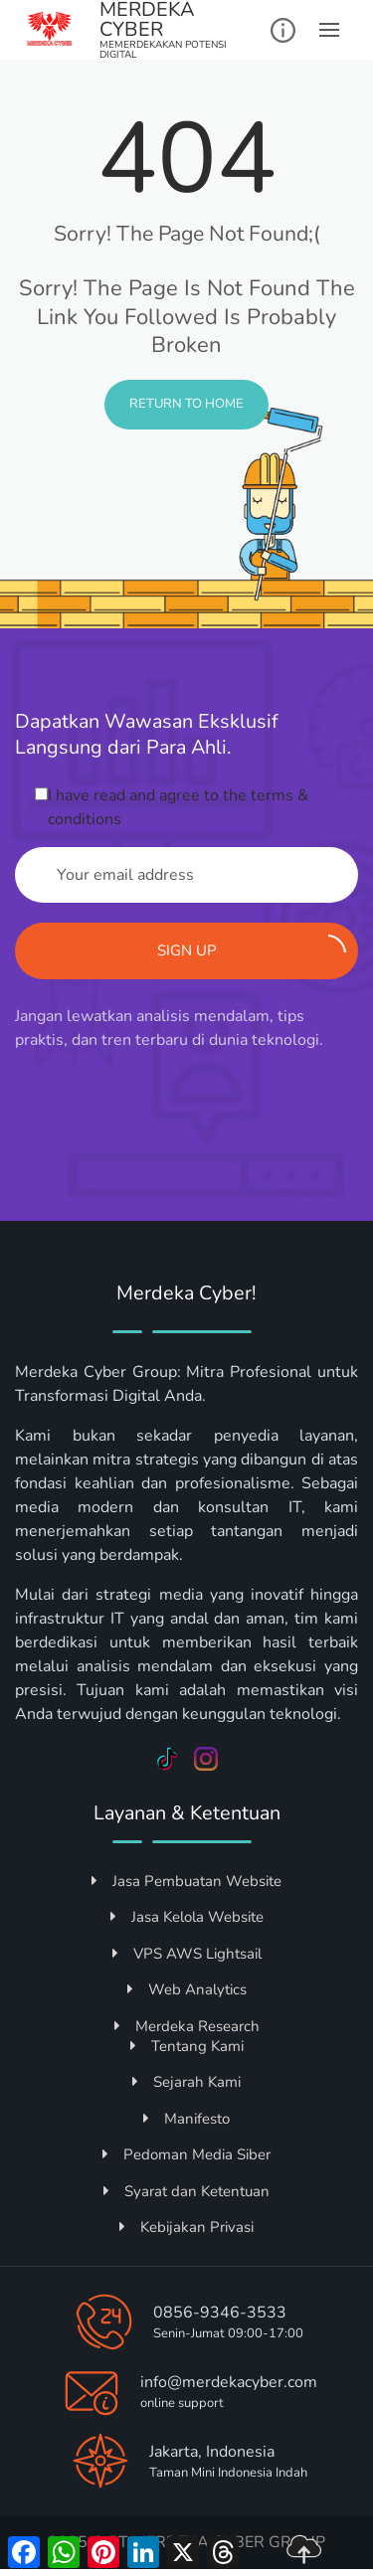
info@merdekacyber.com (228, 2382)
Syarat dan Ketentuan (186, 2191)
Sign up (252, 947)
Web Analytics (187, 1989)
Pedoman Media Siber (186, 2154)
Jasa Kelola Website (187, 1917)
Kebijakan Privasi (186, 2227)
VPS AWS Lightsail (187, 1954)
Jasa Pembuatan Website (186, 1881)
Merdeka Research (187, 2026)
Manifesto (186, 2119)
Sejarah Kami (186, 2082)
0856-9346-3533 (219, 2312)
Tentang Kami (187, 2046)
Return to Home (186, 404)
